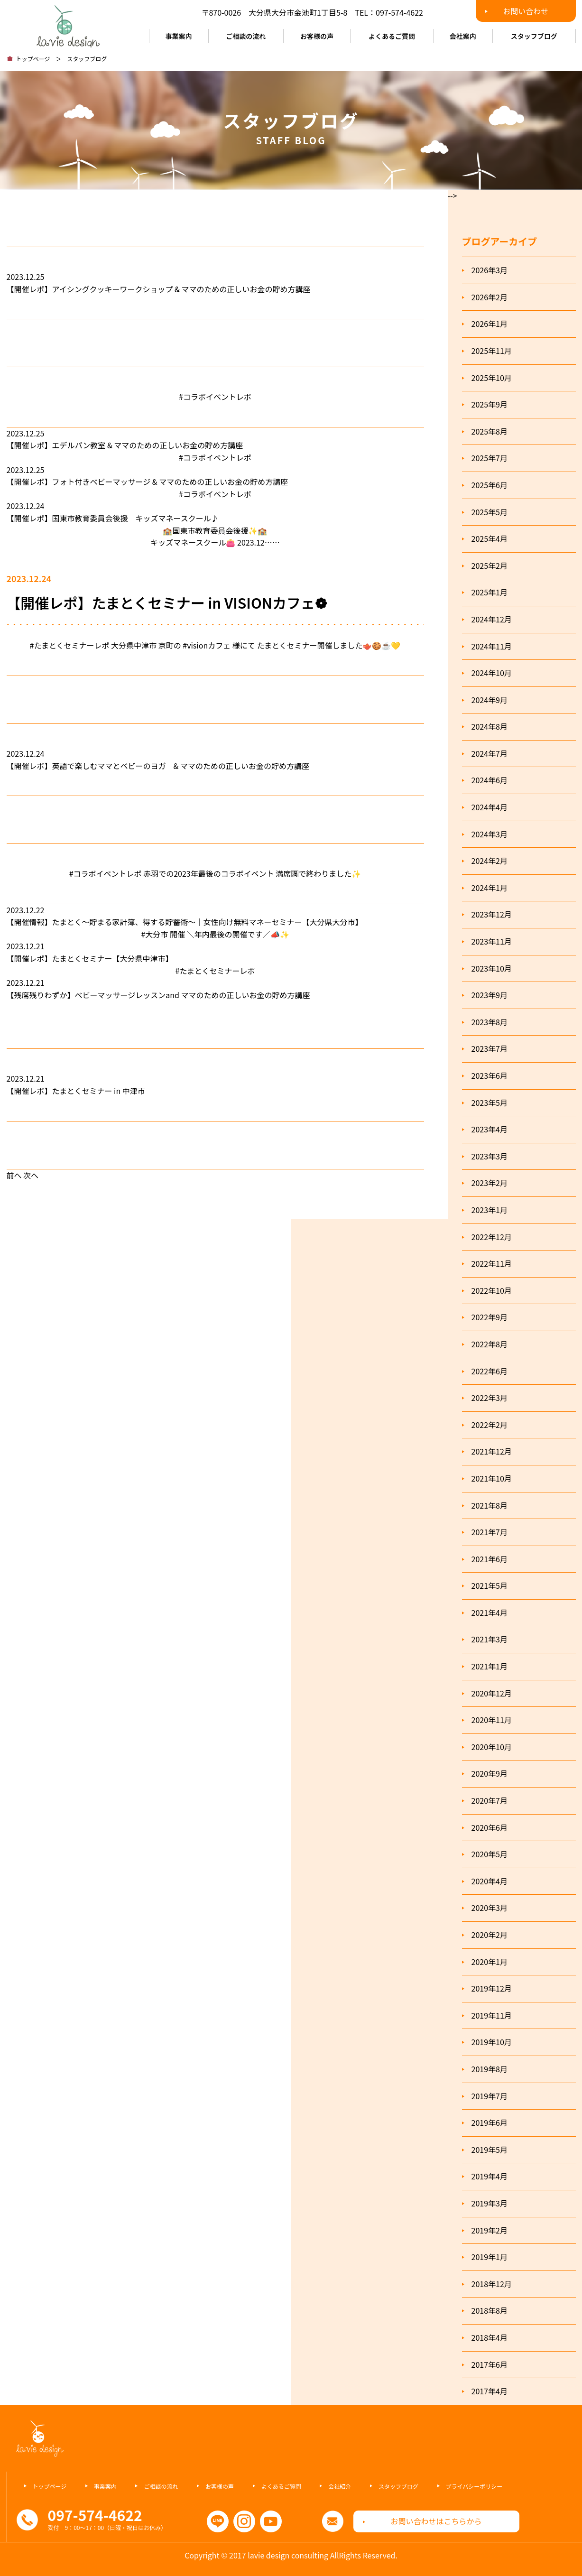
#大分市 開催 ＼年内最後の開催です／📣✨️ (215, 934)
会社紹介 (339, 2486)
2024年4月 (489, 807)
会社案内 (463, 36)
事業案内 (179, 36)
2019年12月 (491, 1988)
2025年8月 (489, 431)
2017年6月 (489, 2364)
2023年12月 (491, 914)
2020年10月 (491, 1746)
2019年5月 (489, 2149)
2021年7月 (489, 1532)
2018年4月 (489, 2337)
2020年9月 (489, 1773)
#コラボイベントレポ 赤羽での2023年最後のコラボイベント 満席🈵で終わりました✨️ (215, 873)
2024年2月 (489, 860)
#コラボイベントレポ (215, 396)
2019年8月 (489, 2069)
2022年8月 (489, 1344)
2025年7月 (489, 457)
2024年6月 (489, 780)
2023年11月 (491, 941)
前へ (14, 1175)
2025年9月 (489, 404)
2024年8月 (489, 726)
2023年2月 (489, 1182)
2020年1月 (489, 1961)
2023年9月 (489, 995)
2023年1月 (489, 1209)
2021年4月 (489, 1612)
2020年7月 (489, 1800)
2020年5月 (489, 1854)
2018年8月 (489, 2310)
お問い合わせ (525, 11)
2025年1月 (489, 592)
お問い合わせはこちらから (435, 2521)
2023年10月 (491, 968)
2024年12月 (491, 619)
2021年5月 (489, 1585)
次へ (30, 1175)
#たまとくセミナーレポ (215, 970)
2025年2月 (489, 565)
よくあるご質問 (392, 36)
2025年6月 (489, 485)
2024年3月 (489, 834)
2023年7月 (489, 1048)
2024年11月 (491, 646)
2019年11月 (491, 2015)
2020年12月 (491, 1693)
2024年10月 (491, 672)
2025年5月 (489, 512)
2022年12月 (491, 1236)
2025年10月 (491, 377)
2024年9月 (489, 699)
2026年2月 (489, 297)
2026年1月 (489, 323)
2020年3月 (489, 1907)
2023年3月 (489, 1156)
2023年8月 (489, 1022)
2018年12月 (491, 2283)
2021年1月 (489, 1666)
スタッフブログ (534, 36)
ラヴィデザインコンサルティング (68, 23)
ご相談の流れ (246, 36)
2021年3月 (489, 1639)
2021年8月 (489, 1505)
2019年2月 (489, 2230)
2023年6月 (489, 1075)
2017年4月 (489, 2391)
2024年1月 (489, 887)
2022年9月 (489, 1317)
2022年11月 (491, 1263)
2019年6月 (489, 2122)
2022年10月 (491, 1290)
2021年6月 (489, 1559)
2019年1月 (489, 2256)
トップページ (33, 59)
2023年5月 (489, 1102)
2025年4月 (489, 538)
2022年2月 (489, 1424)
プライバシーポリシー (474, 2486)
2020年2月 (489, 1934)
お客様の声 (316, 36)
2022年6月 (489, 1371)
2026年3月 (489, 270)
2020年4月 (489, 1881)
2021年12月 (491, 1451)
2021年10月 (491, 1478)
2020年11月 (491, 1719)
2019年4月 (489, 2176)
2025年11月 (491, 350)
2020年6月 (489, 1827)
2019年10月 (491, 2042)
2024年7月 (489, 753)
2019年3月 (489, 2203)
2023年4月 (489, 1129)
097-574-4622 (399, 12)
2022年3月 (489, 1397)
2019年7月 (489, 2096)
